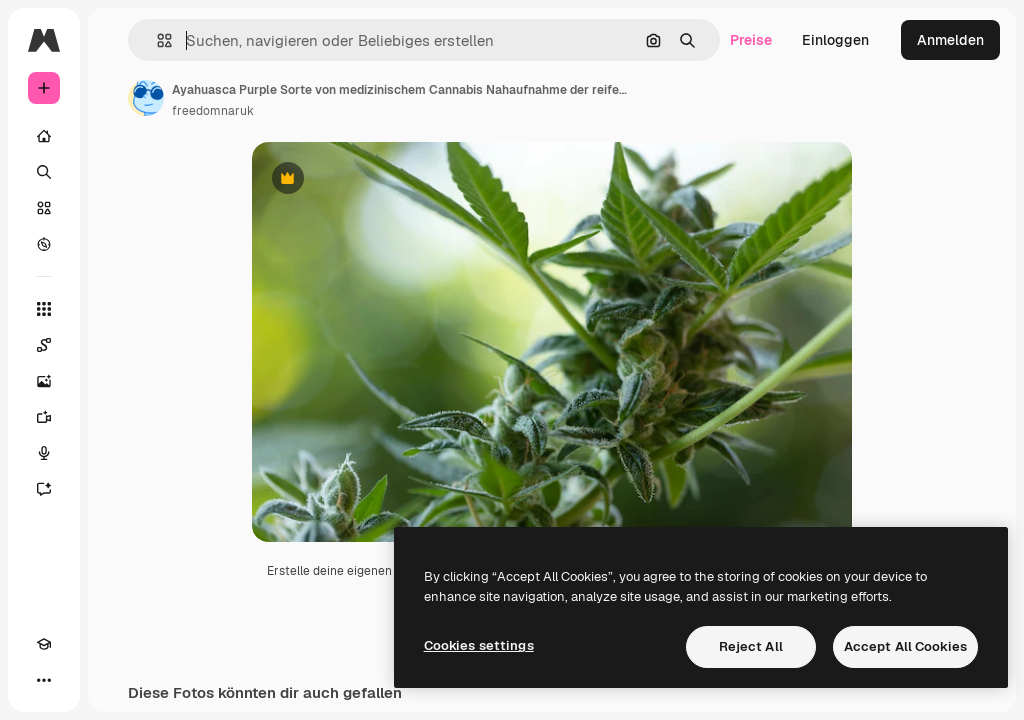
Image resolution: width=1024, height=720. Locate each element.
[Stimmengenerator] (44, 453)
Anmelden (950, 40)
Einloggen (835, 40)
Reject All (751, 646)
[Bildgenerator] (44, 381)
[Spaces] (44, 345)
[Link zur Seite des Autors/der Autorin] (146, 98)
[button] (156, 40)
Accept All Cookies (905, 646)
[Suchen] (44, 172)
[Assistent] (44, 489)
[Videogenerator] (44, 417)
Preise (751, 40)
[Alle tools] (44, 309)
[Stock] (44, 208)
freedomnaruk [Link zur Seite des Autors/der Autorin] (213, 111)
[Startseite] (44, 136)
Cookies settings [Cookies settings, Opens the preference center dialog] (479, 645)
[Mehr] (44, 680)
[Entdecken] (44, 244)
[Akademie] (44, 644)
